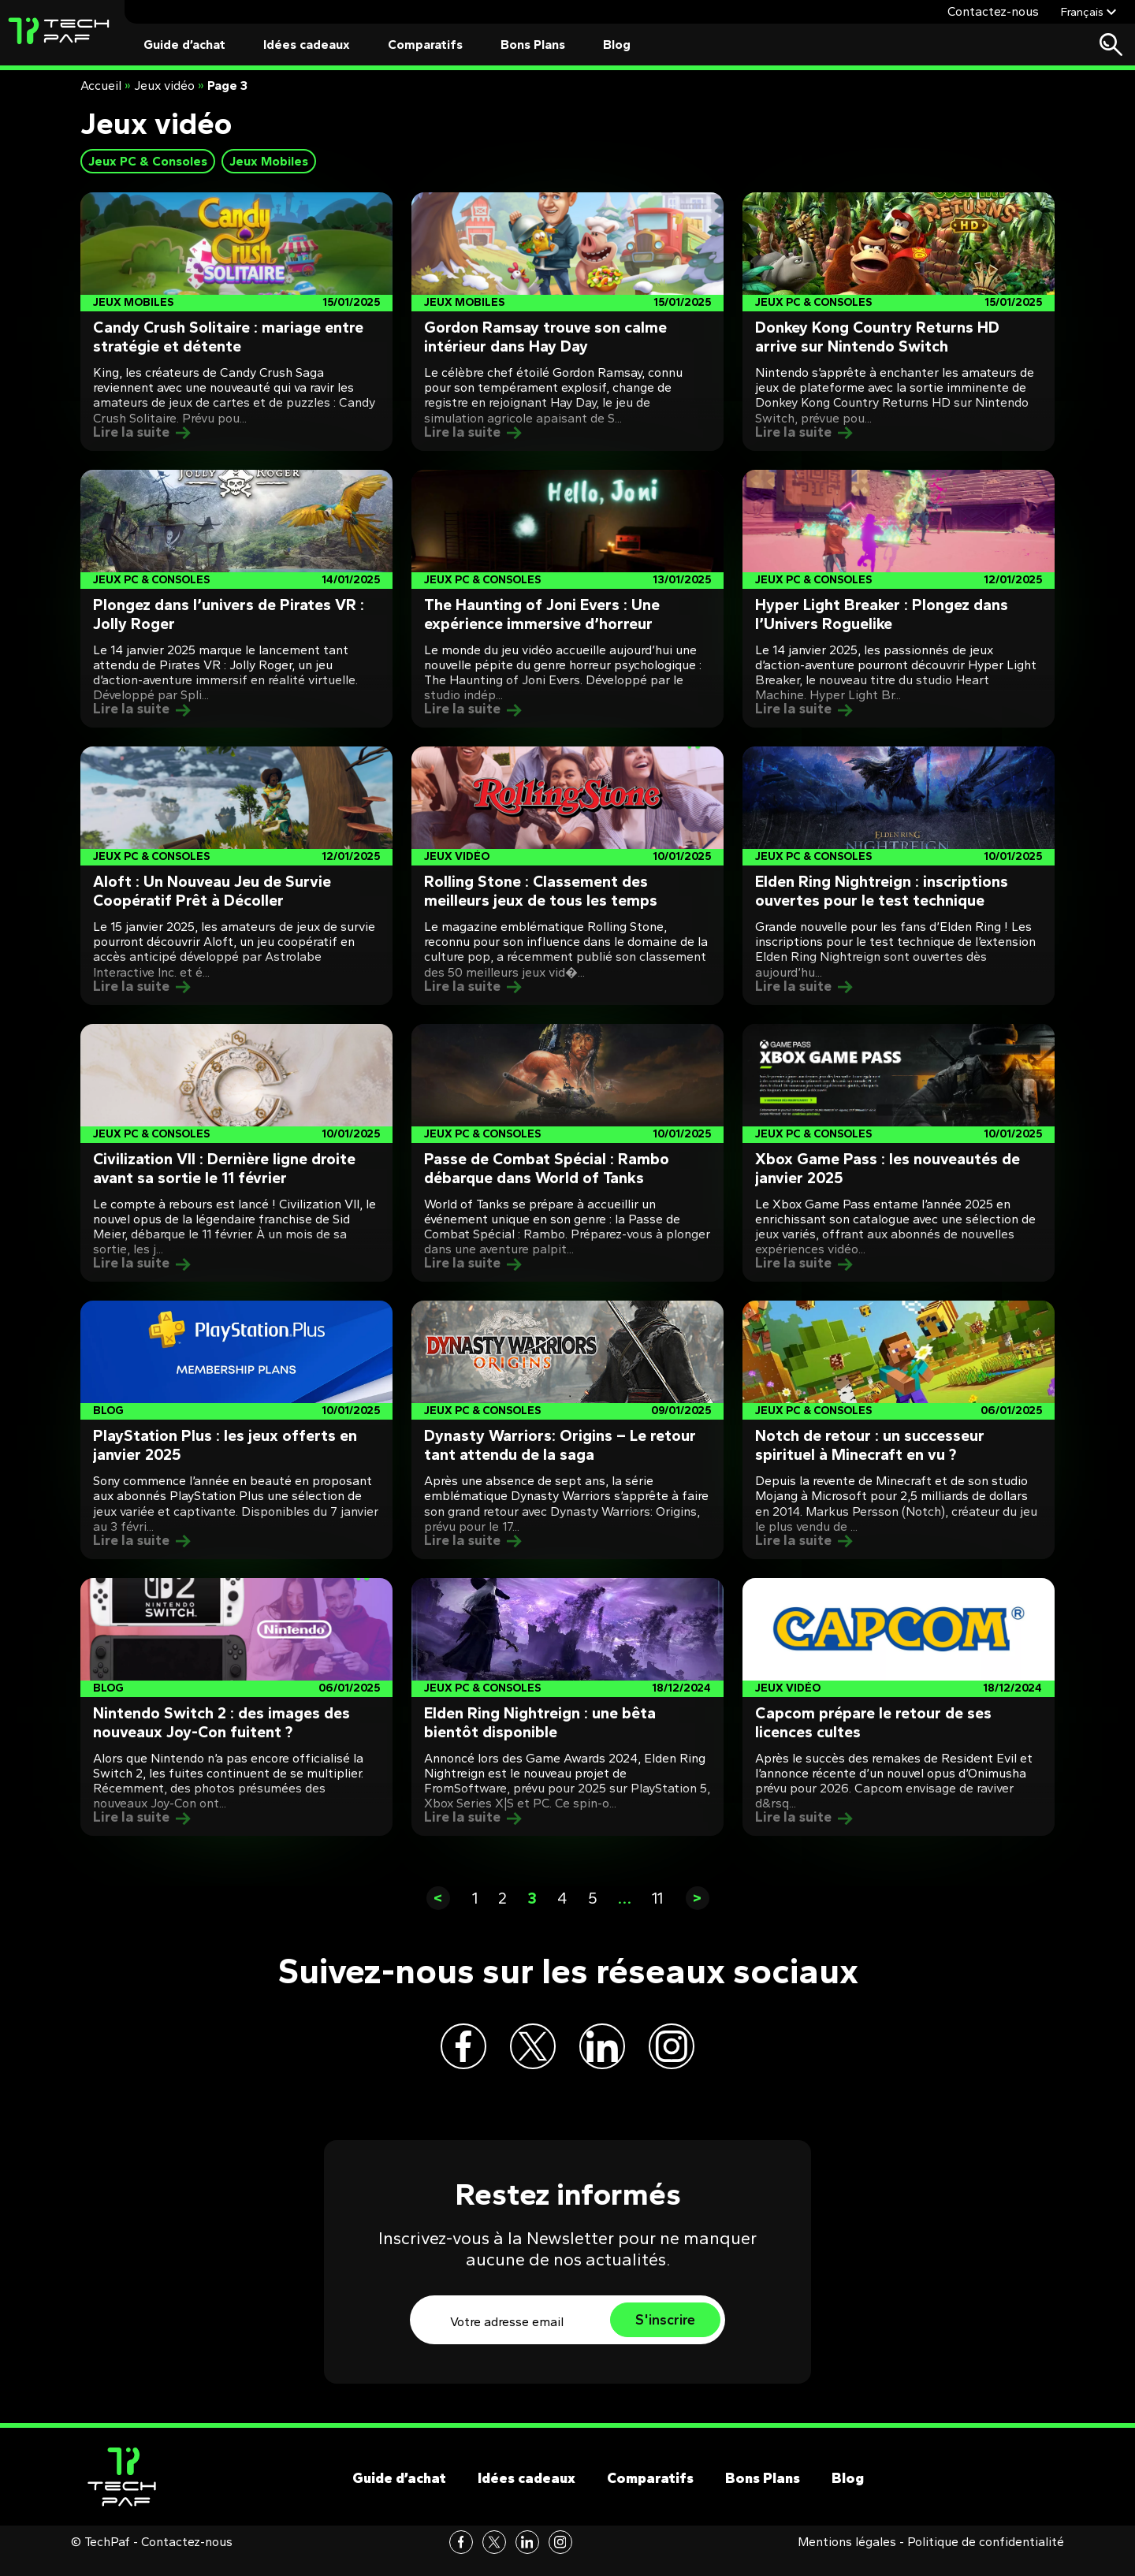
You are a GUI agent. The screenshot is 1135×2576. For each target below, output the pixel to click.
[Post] (236, 321)
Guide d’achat (184, 44)
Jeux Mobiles (268, 161)
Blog (617, 44)
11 (657, 1898)
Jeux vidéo (164, 85)
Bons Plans (533, 44)
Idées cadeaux (306, 44)
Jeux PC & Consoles (147, 161)
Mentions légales (847, 2559)
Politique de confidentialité (985, 2559)
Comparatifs (425, 44)
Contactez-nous (993, 11)
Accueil (100, 85)
